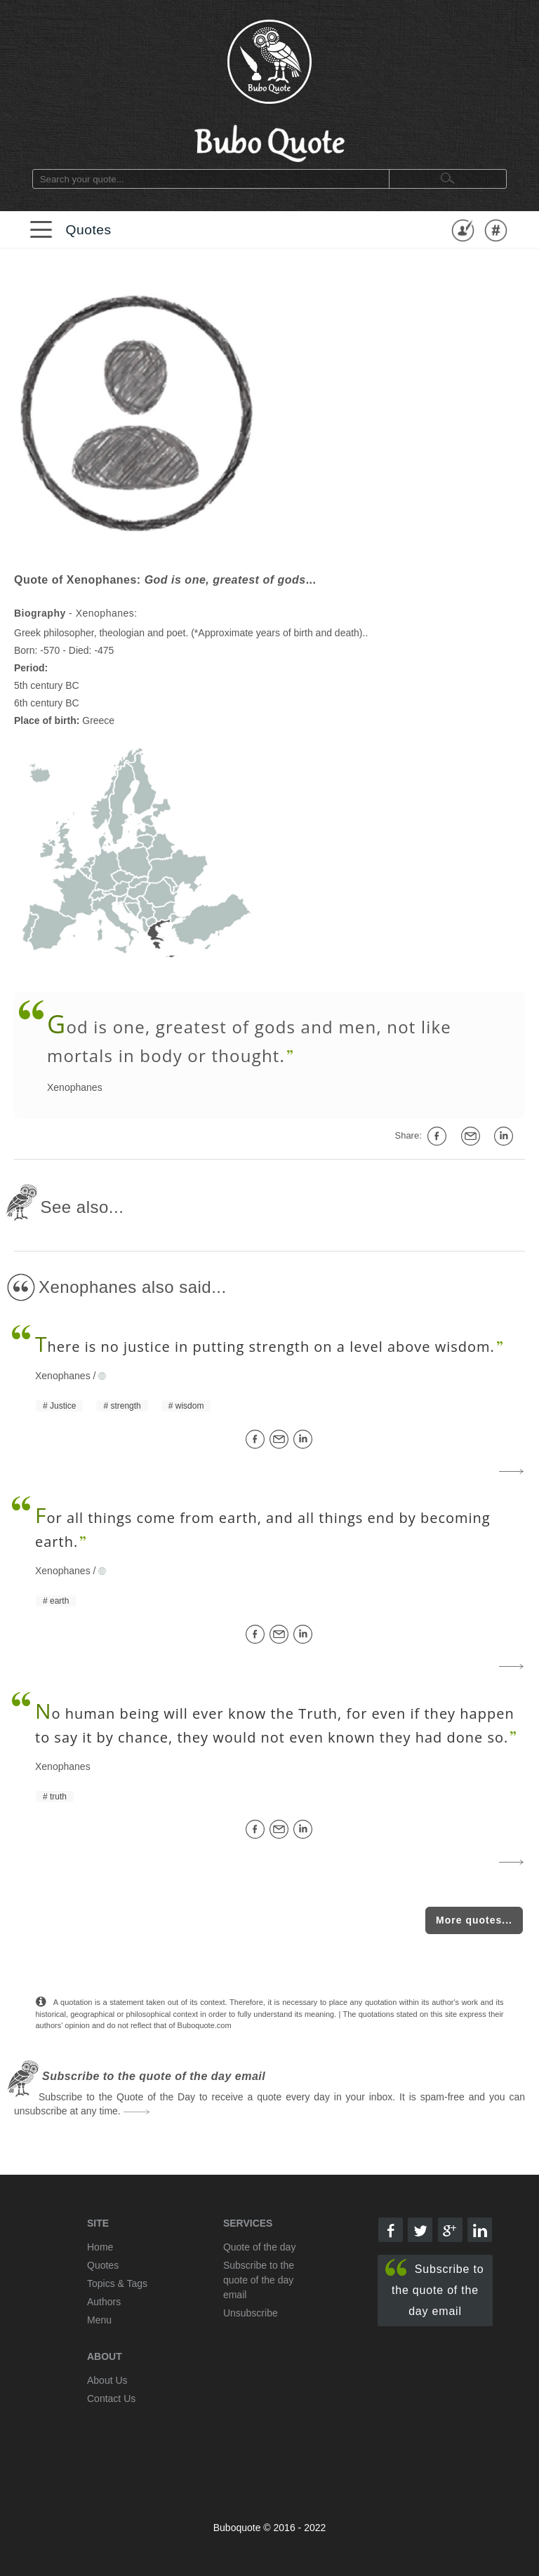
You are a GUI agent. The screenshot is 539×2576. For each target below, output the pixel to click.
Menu (99, 2320)
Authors (104, 2301)
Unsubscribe (250, 2313)
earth (59, 1601)
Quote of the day (259, 2247)
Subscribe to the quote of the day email (434, 2288)
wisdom (189, 1406)
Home (100, 2247)
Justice (63, 1406)
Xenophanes (74, 1087)
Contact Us (111, 2398)
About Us (107, 2380)
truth (58, 1797)
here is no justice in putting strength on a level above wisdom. (265, 1346)
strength (125, 1406)
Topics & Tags (117, 2283)
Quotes (88, 229)
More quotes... (474, 1920)
